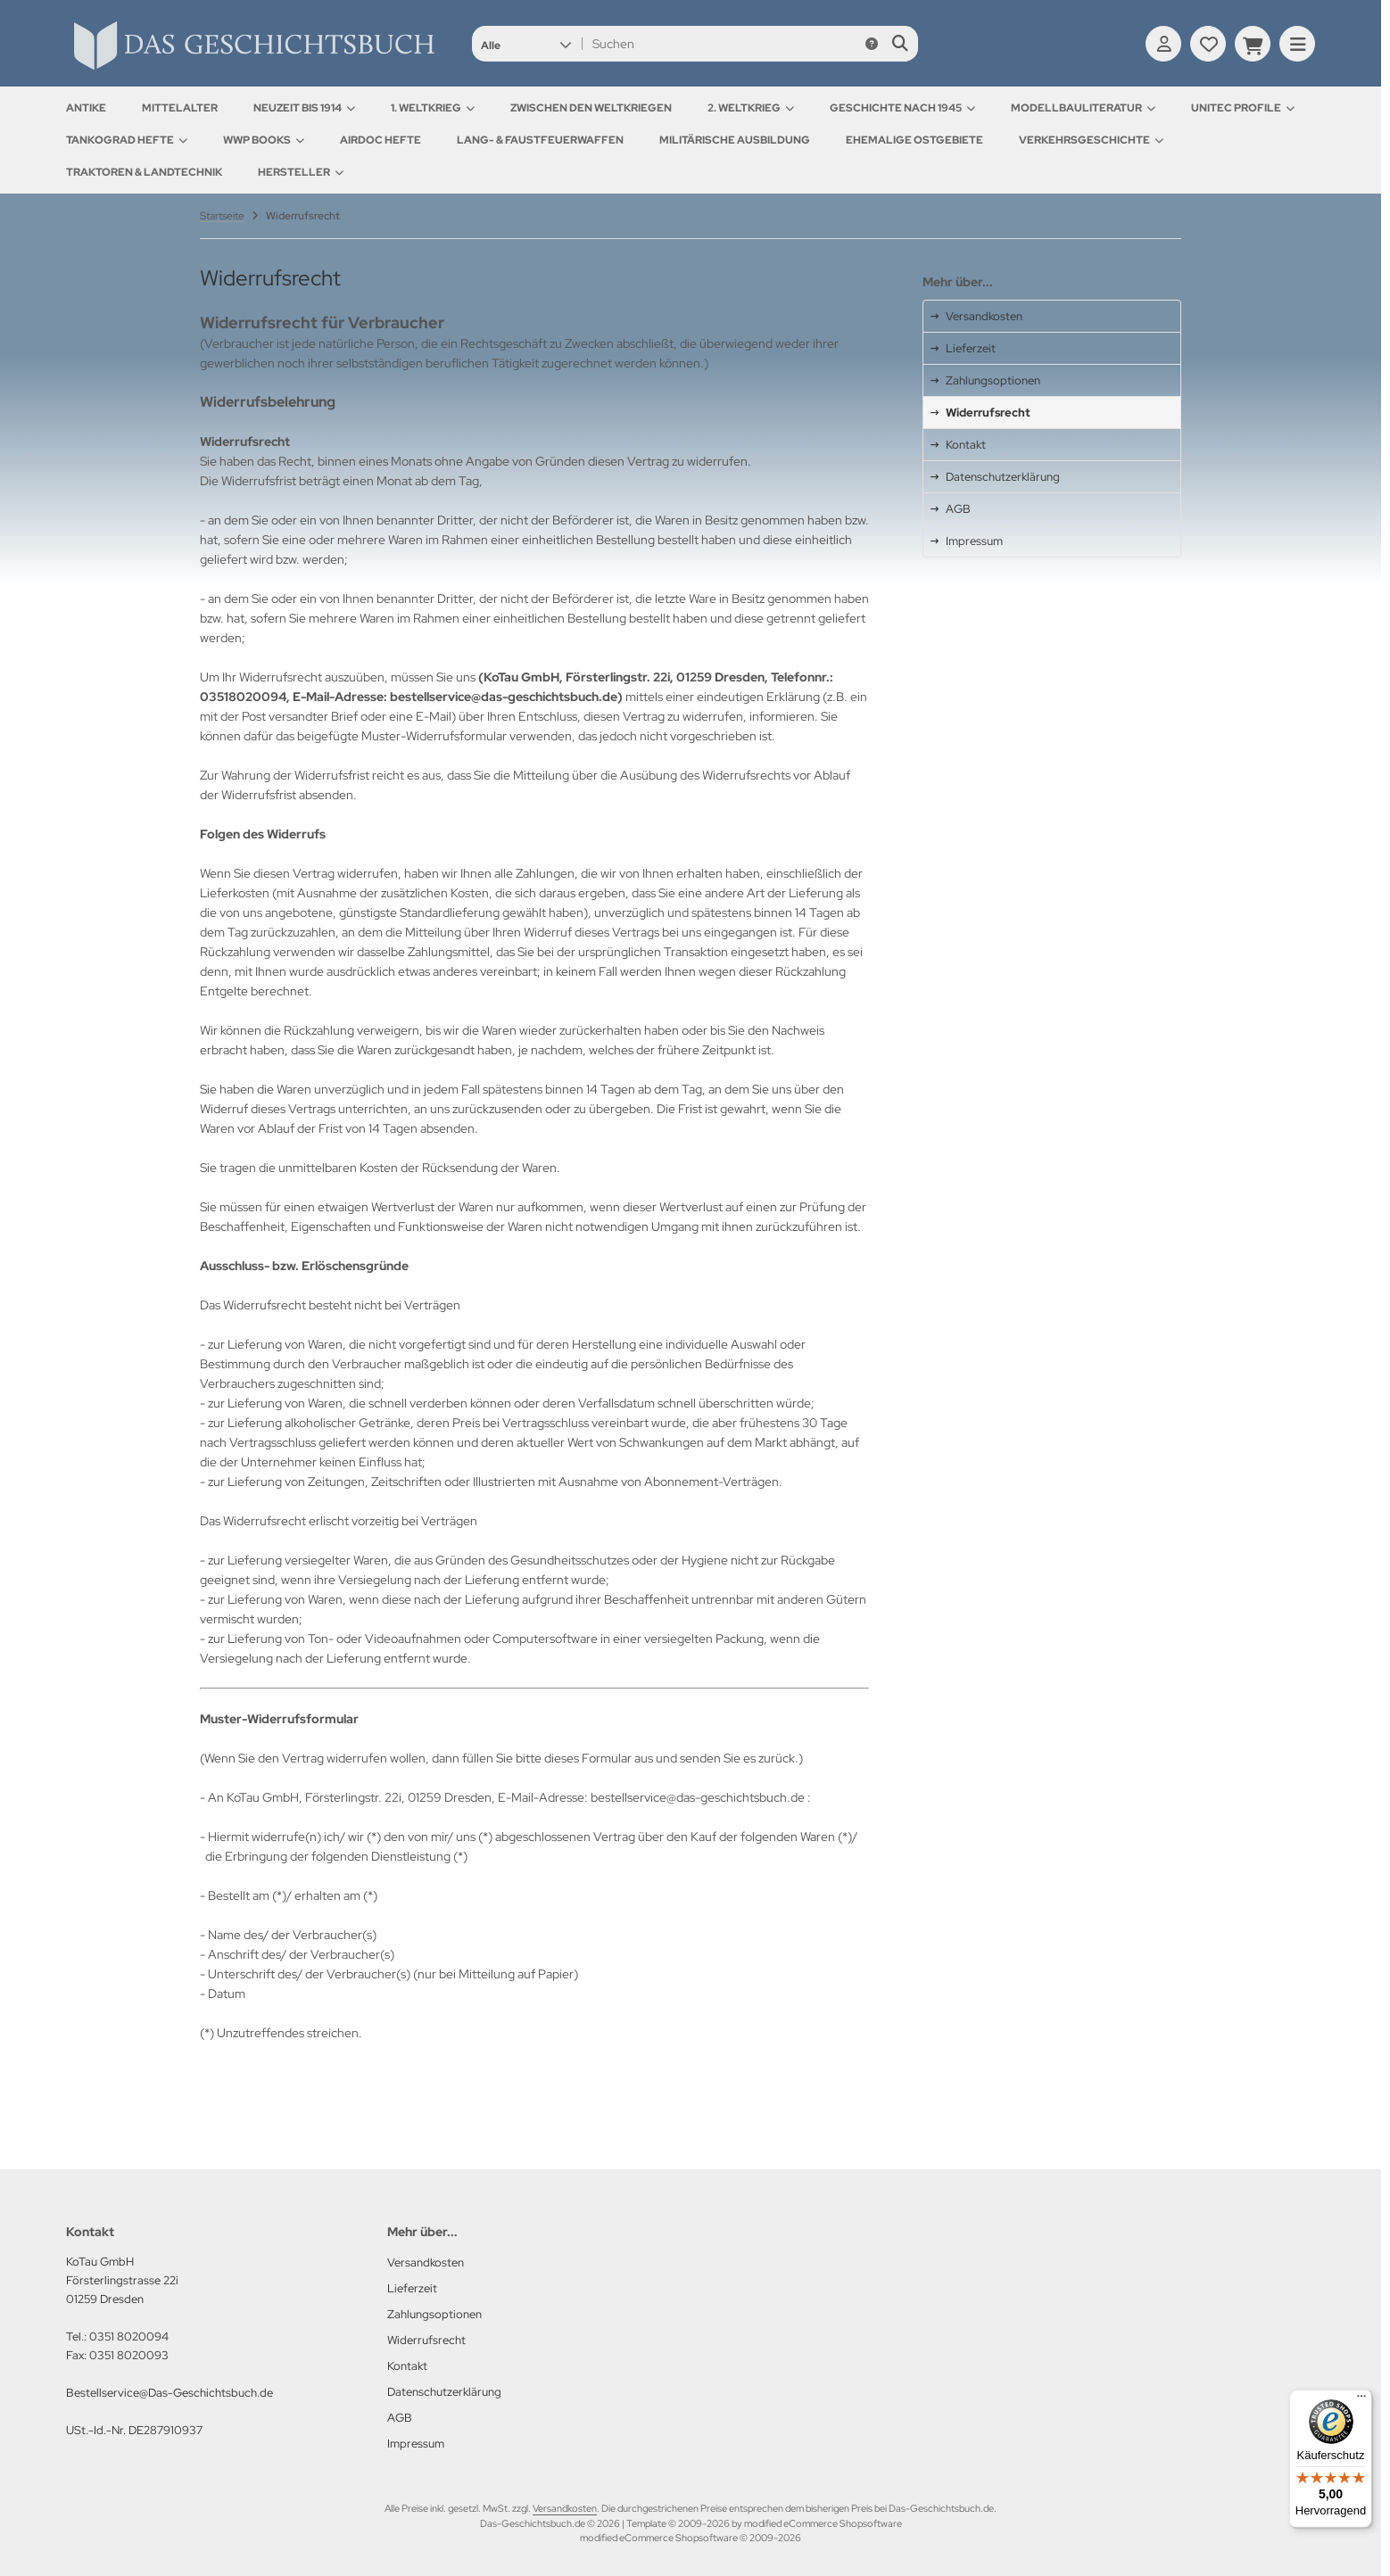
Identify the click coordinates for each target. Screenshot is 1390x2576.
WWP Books (263, 140)
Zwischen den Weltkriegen (591, 108)
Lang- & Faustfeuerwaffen (540, 140)
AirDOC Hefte (380, 140)
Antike (86, 108)
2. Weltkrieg (750, 108)
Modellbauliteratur (1083, 108)
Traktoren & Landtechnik (144, 172)
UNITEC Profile (1243, 108)
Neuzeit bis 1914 (304, 108)
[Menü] (1361, 2400)
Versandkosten (565, 2508)
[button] (526, 44)
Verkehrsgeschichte (1091, 140)
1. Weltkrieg (433, 108)
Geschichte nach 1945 (902, 108)
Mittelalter (180, 108)
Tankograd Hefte (126, 140)
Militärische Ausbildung (734, 140)
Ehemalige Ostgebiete (914, 140)
